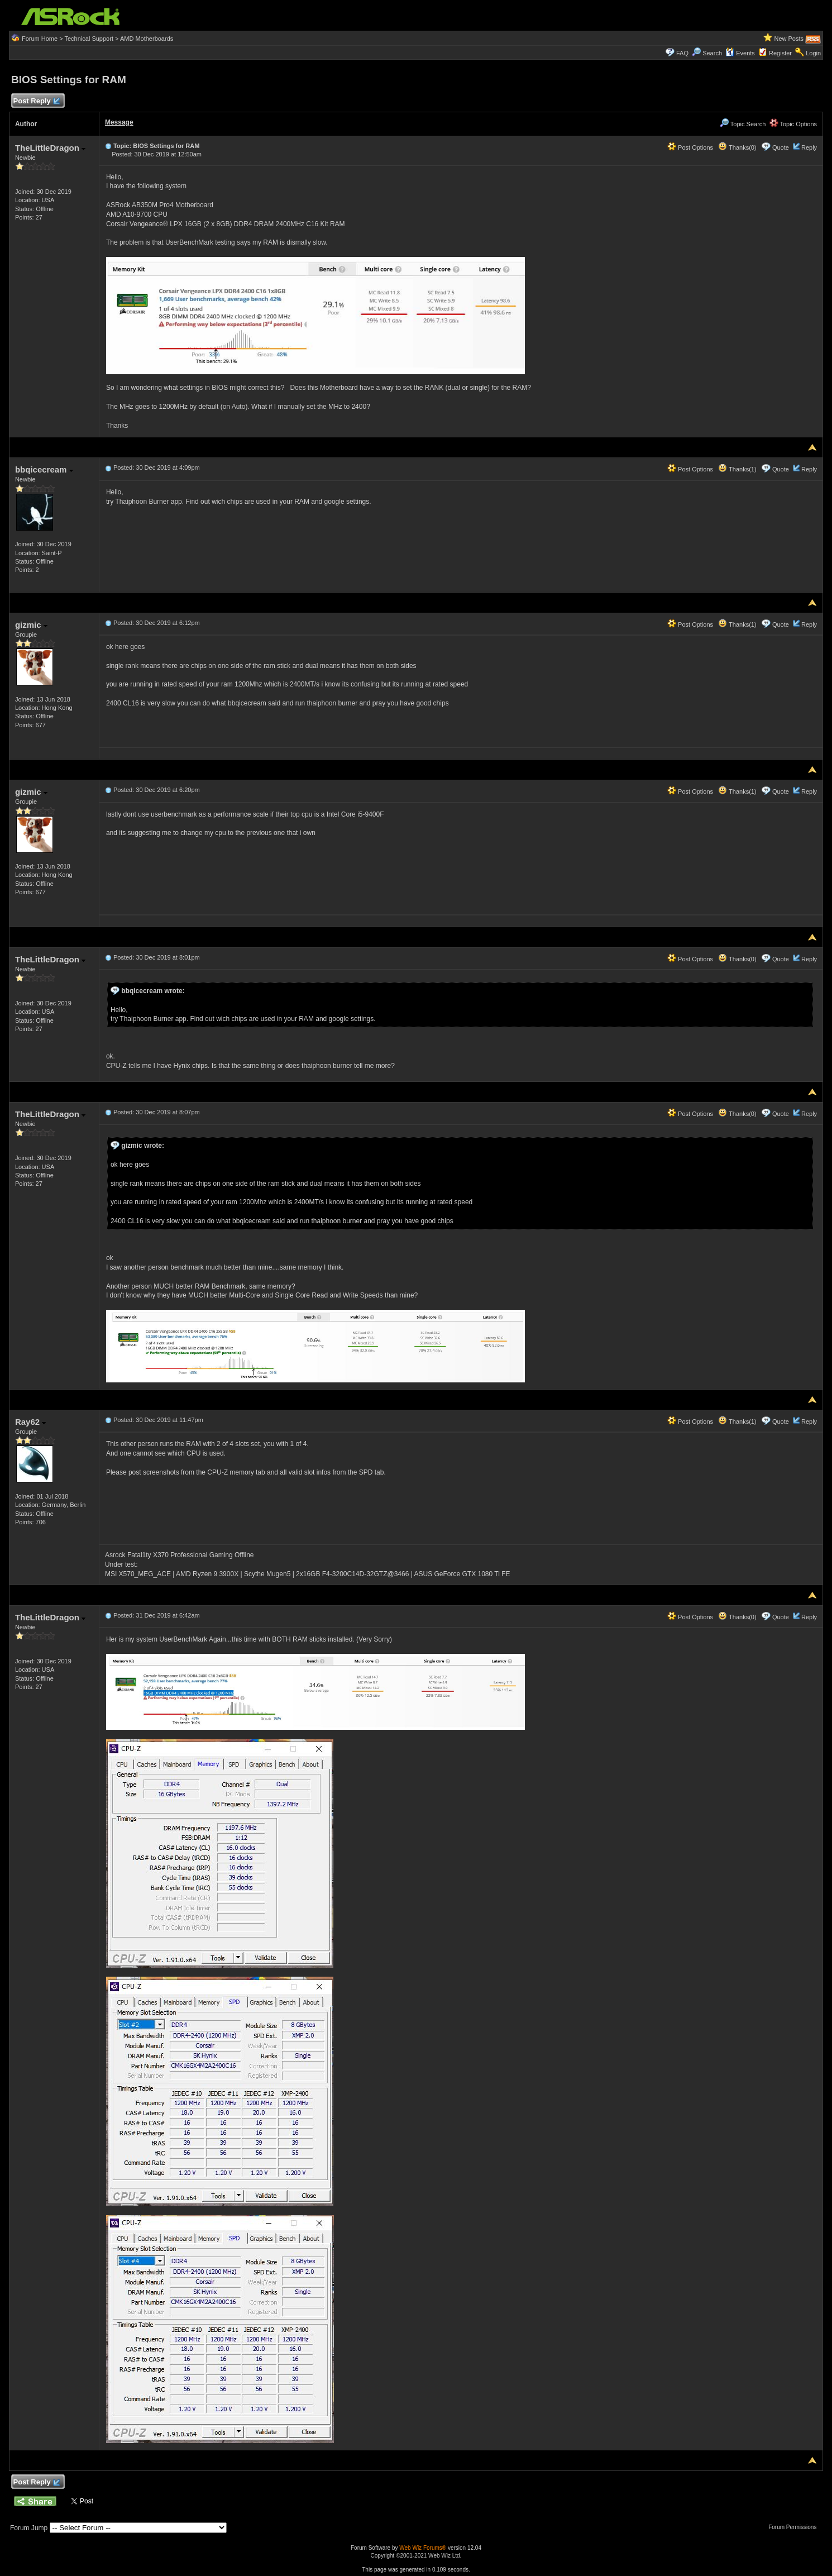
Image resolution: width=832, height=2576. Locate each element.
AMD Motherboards (146, 38)
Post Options (690, 147)
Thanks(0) (737, 147)
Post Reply (36, 101)
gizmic (31, 624)
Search (712, 53)
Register (780, 53)
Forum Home (40, 38)
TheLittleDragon (50, 147)
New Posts (789, 38)
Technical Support (89, 38)
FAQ (682, 53)
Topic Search (743, 124)
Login (813, 53)
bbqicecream (44, 469)
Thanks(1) (737, 469)
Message (119, 122)
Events (740, 53)
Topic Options (793, 124)
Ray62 (30, 1422)
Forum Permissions (795, 2527)
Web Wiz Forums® (422, 2548)
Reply (809, 147)
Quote (780, 147)
